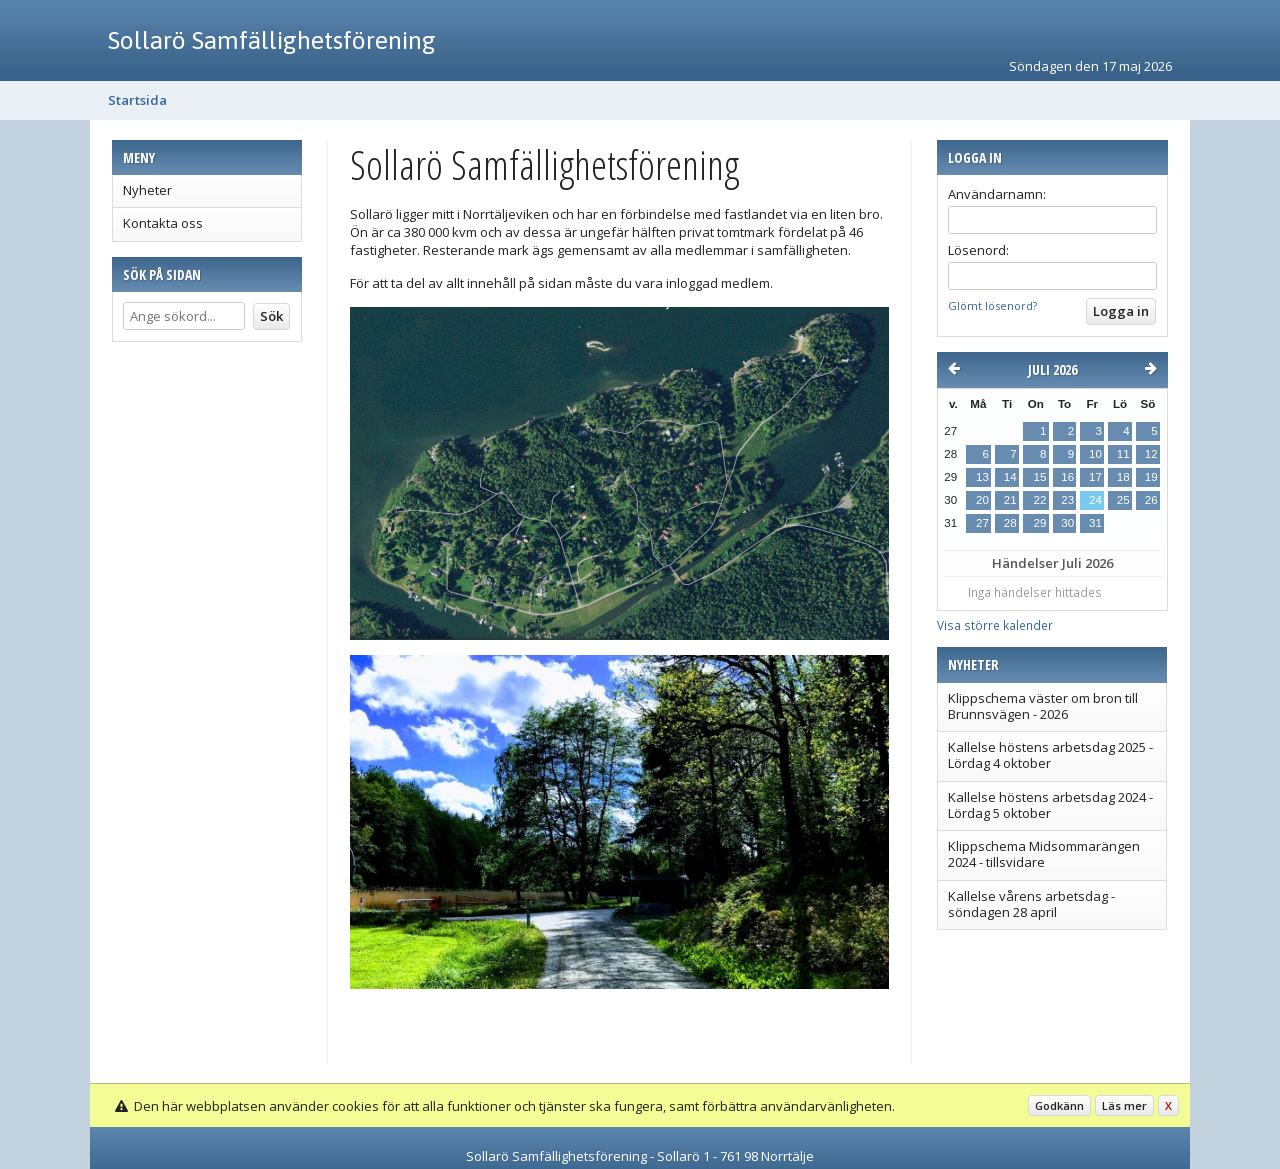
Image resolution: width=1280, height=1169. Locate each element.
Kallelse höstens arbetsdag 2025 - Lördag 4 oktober (1050, 755)
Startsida (137, 100)
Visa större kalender (995, 625)
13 (982, 477)
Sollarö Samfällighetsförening (272, 40)
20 (982, 500)
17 (1095, 477)
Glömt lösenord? (992, 305)
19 (1151, 477)
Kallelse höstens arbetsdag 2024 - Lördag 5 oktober (1050, 805)
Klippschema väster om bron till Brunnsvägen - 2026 (1043, 706)
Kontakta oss (163, 223)
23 (1067, 500)
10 (1095, 454)
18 (1123, 477)
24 (1095, 500)
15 (1039, 477)
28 (1010, 523)
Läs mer (1124, 1105)
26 (1151, 500)
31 (1095, 523)
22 (1039, 500)
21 (1010, 500)
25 (1123, 500)
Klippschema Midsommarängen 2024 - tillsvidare (1044, 854)
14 (1010, 477)
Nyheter (147, 190)
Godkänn (1059, 1105)
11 (1123, 454)
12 (1151, 454)
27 (982, 523)
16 (1067, 477)
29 (1039, 523)
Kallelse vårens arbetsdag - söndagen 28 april (1031, 904)
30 (1067, 523)
